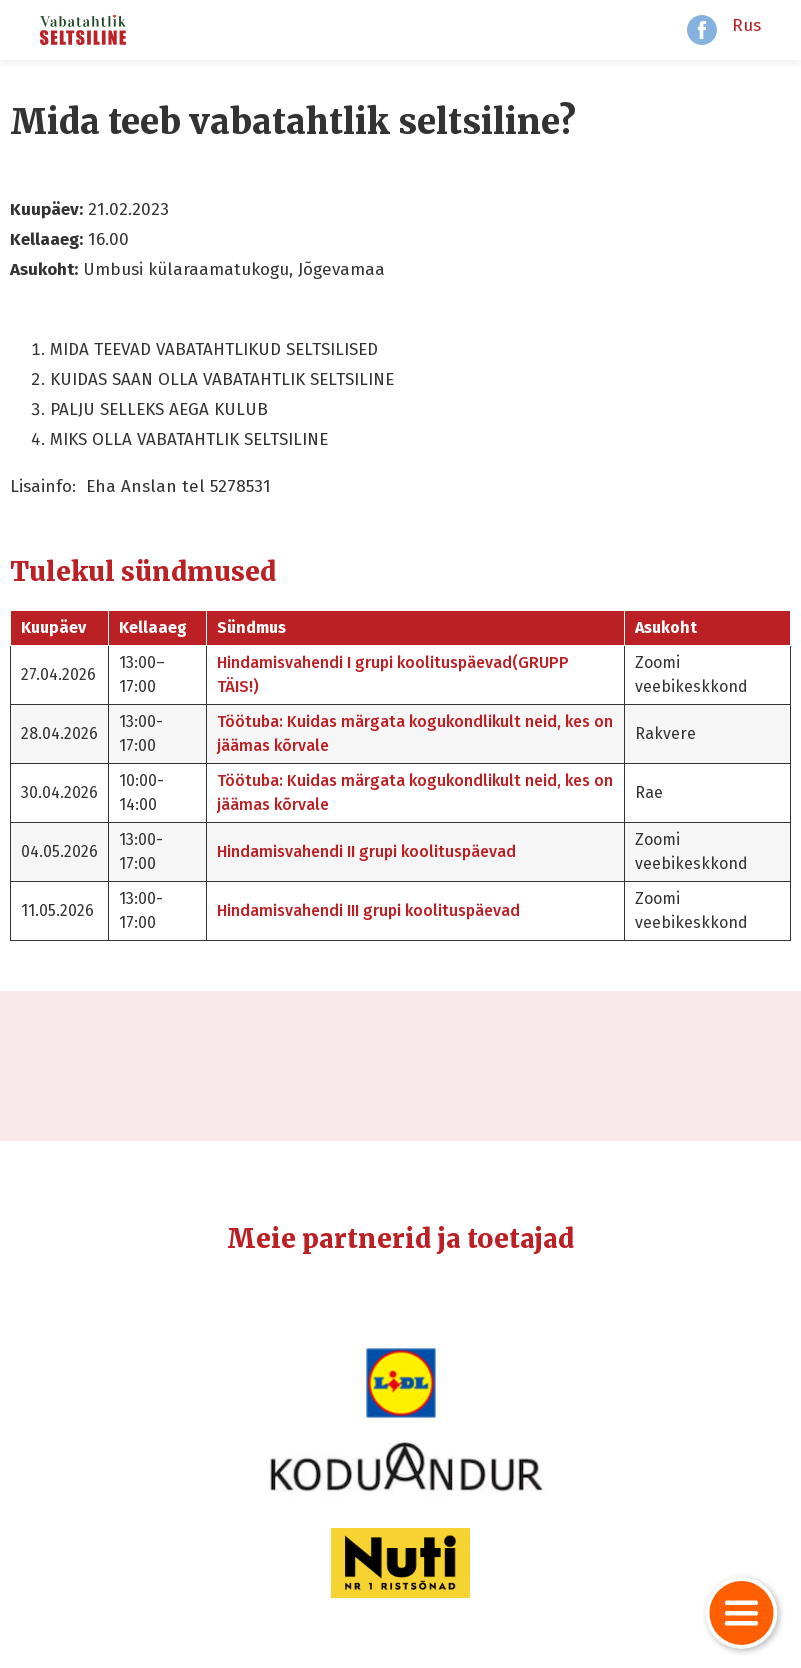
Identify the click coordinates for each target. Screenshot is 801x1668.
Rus (746, 25)
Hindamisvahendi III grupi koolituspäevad (368, 910)
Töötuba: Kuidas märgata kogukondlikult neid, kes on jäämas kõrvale (415, 733)
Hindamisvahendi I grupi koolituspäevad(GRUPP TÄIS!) (393, 674)
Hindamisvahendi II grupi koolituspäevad (366, 851)
